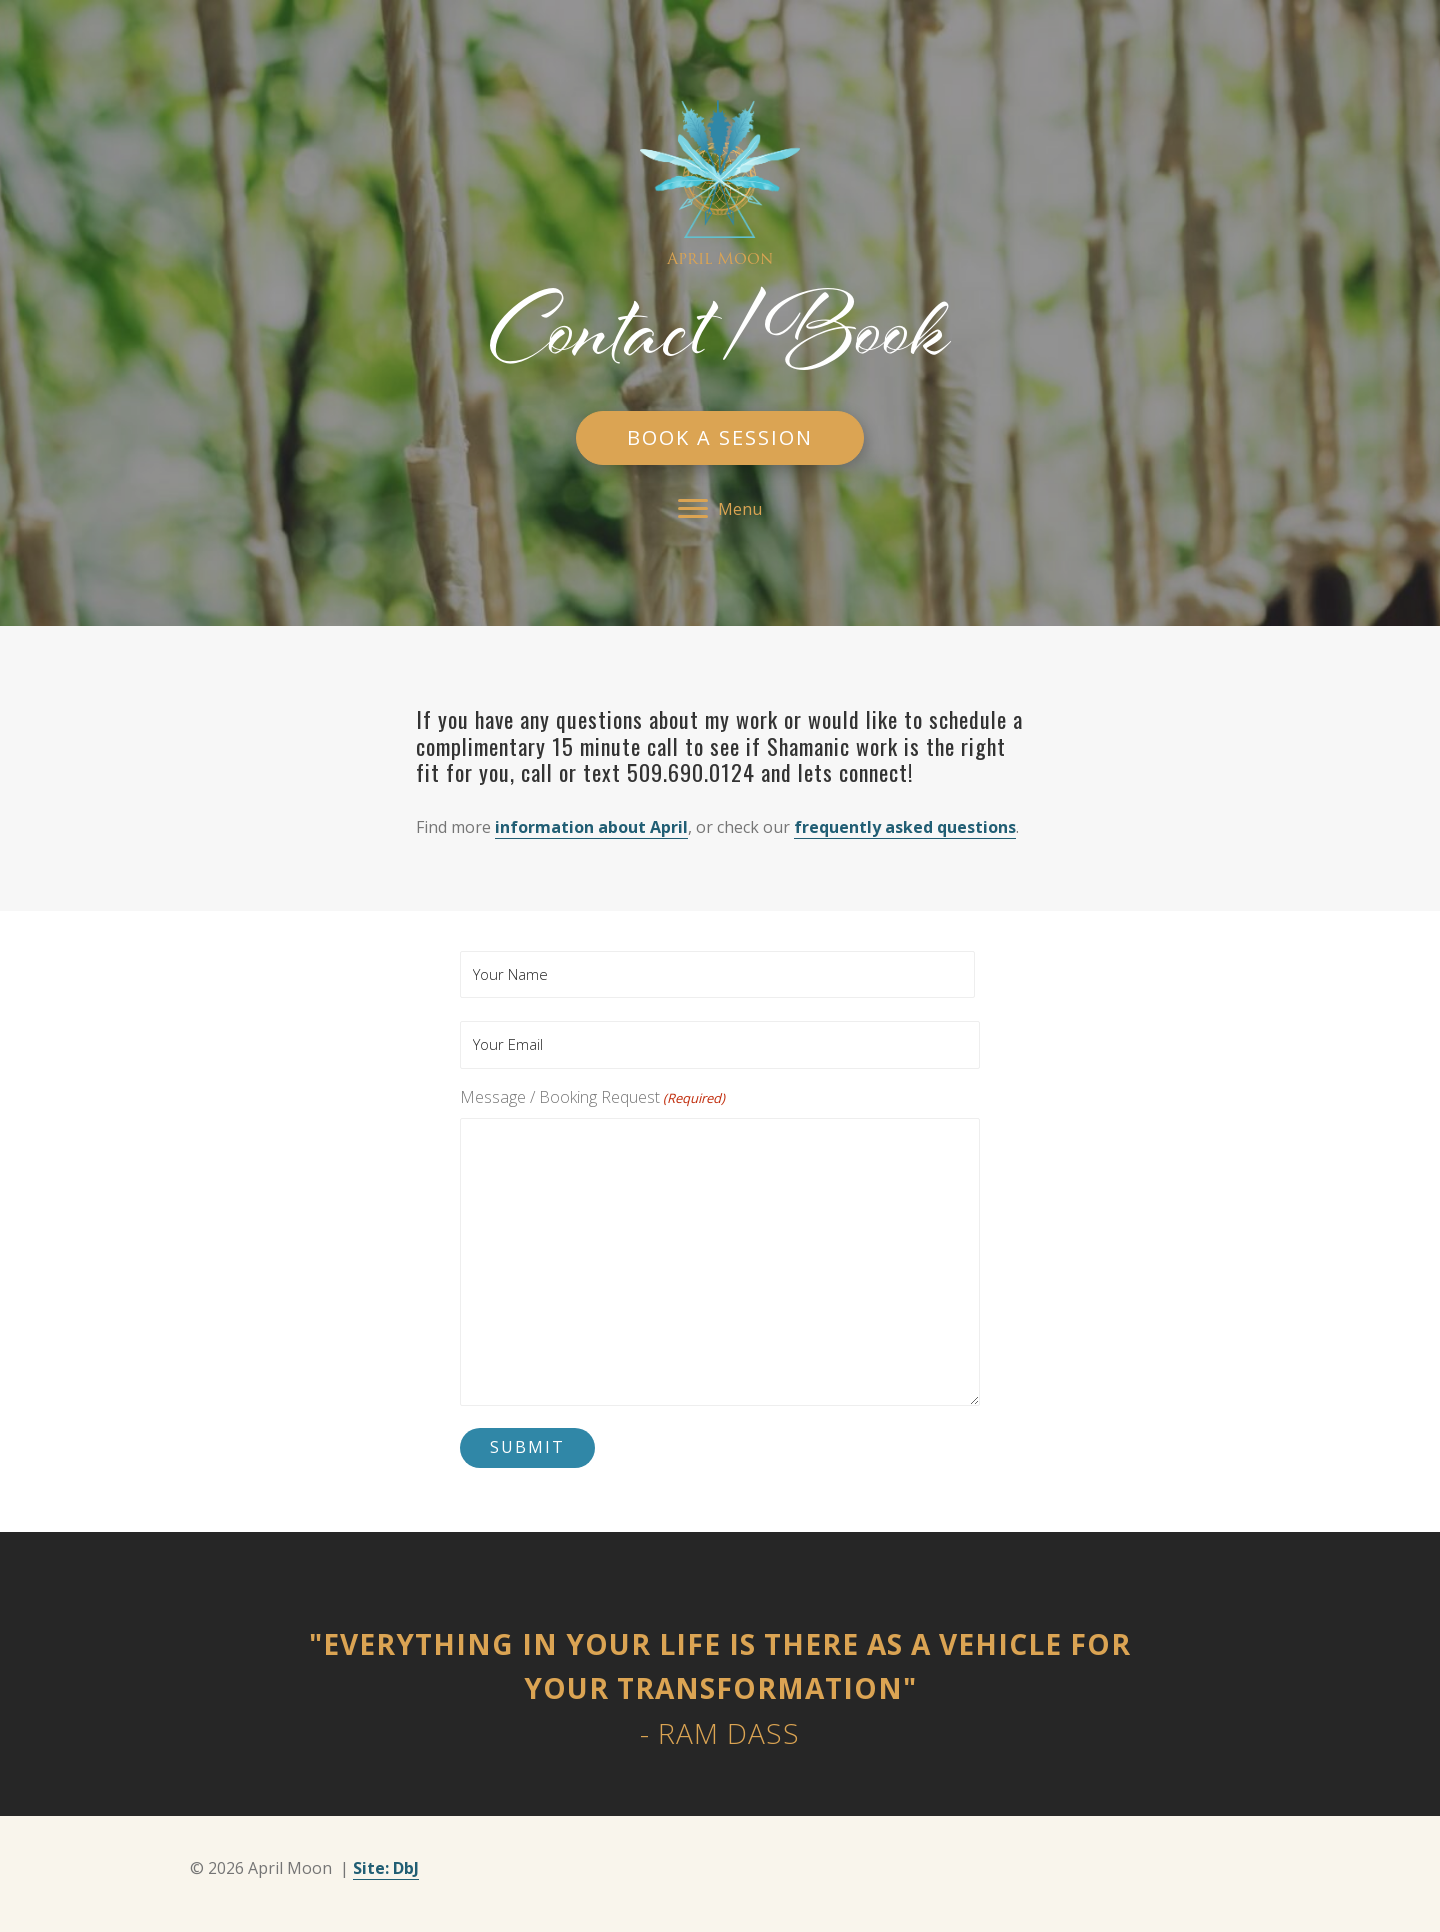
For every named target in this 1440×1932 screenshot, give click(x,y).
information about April (591, 827)
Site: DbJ (386, 1868)
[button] (720, 438)
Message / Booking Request (592, 1097)
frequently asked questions (905, 827)
